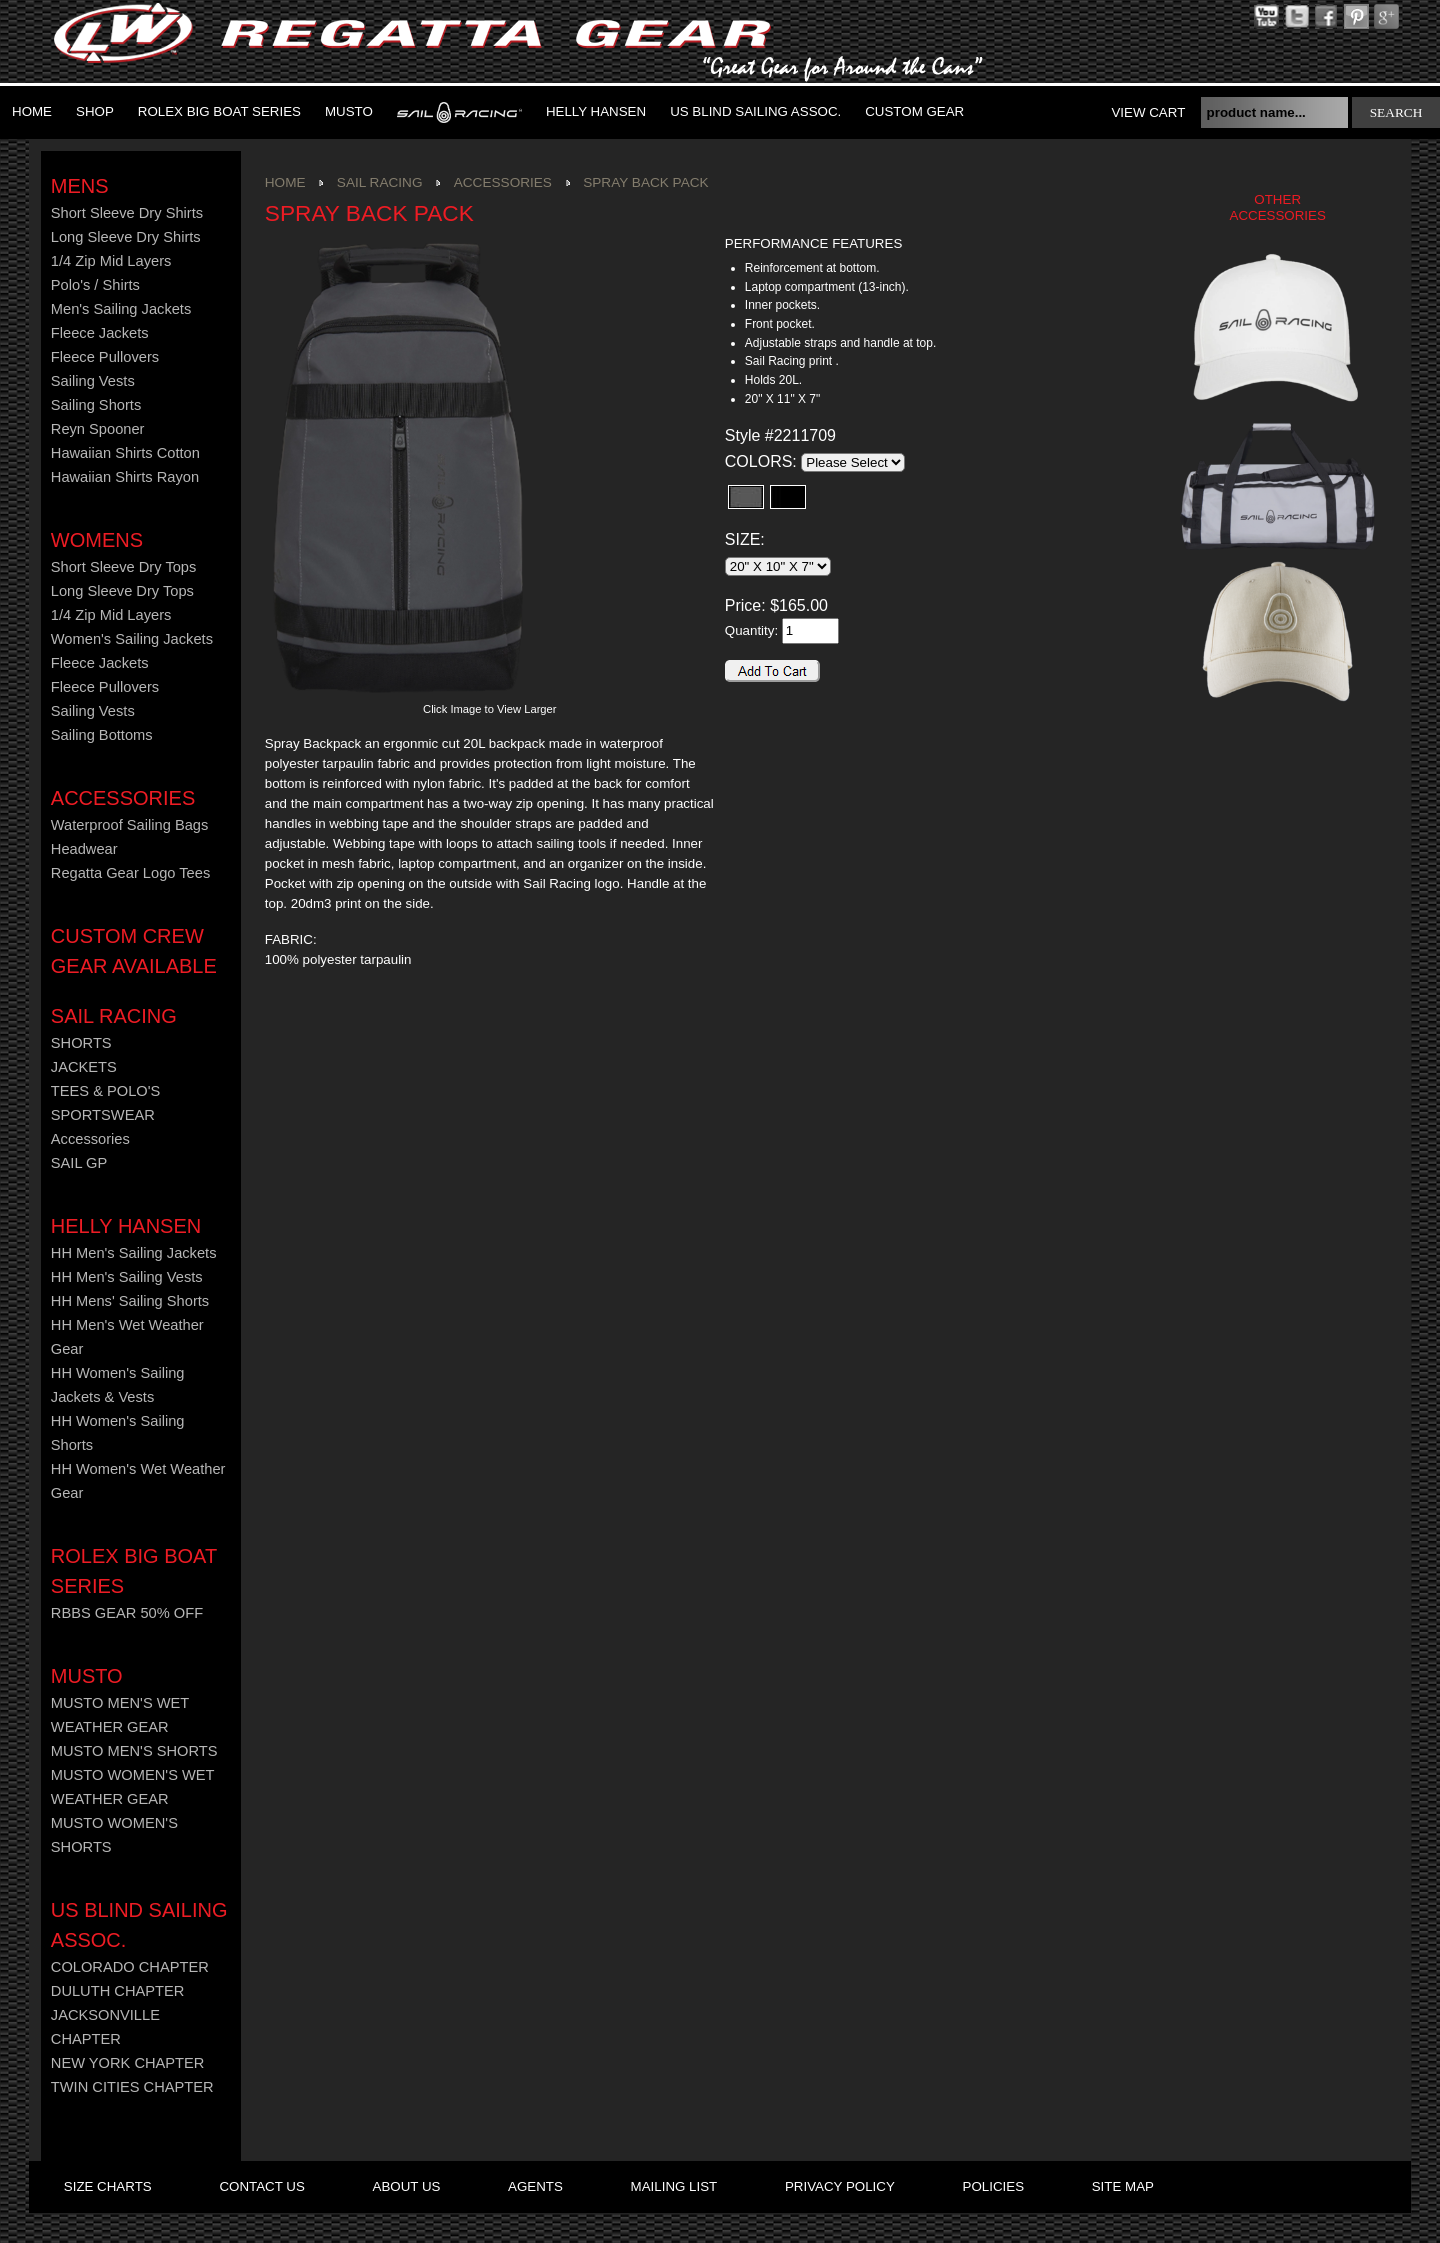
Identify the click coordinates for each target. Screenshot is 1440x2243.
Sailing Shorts (96, 405)
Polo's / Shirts (95, 285)
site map (1123, 2186)
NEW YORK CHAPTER (128, 2063)
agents (535, 2186)
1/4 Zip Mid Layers (111, 261)
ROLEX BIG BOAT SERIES (219, 111)
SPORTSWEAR (103, 1115)
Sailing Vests (93, 381)
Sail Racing (114, 1016)
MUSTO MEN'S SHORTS (134, 1751)
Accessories (123, 798)
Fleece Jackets (100, 333)
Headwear (84, 849)
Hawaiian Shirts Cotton (125, 453)
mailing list (674, 2186)
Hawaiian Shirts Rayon (125, 477)
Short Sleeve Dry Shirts (127, 213)
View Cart (1148, 112)
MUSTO (349, 111)
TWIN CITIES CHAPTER (132, 2087)
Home (32, 111)
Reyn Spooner (98, 429)
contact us (261, 2186)
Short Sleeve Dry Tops (124, 567)
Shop (95, 111)
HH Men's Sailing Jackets (134, 1253)
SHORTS (81, 1043)
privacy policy (840, 2186)
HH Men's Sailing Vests (127, 1277)
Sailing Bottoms (102, 735)
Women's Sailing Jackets (132, 639)
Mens (80, 186)
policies (993, 2186)
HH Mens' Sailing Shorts (130, 1301)
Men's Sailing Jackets (121, 309)
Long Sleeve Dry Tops (122, 591)
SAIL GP (79, 1163)
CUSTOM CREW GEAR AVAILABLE (134, 951)
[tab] (840, 244)
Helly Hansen (596, 111)
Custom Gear (914, 111)
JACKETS (84, 1067)
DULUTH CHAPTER (118, 1991)
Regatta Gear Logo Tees (130, 873)
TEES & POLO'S (106, 1091)
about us (407, 2186)
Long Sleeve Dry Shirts (126, 237)
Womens (97, 540)
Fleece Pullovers (105, 357)
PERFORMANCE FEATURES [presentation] (813, 243)
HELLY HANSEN (126, 1226)
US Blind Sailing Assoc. (755, 111)
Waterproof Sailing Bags (130, 825)
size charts (108, 2186)
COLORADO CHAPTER (130, 1967)
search (1396, 112)
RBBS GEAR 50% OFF (127, 1613)
